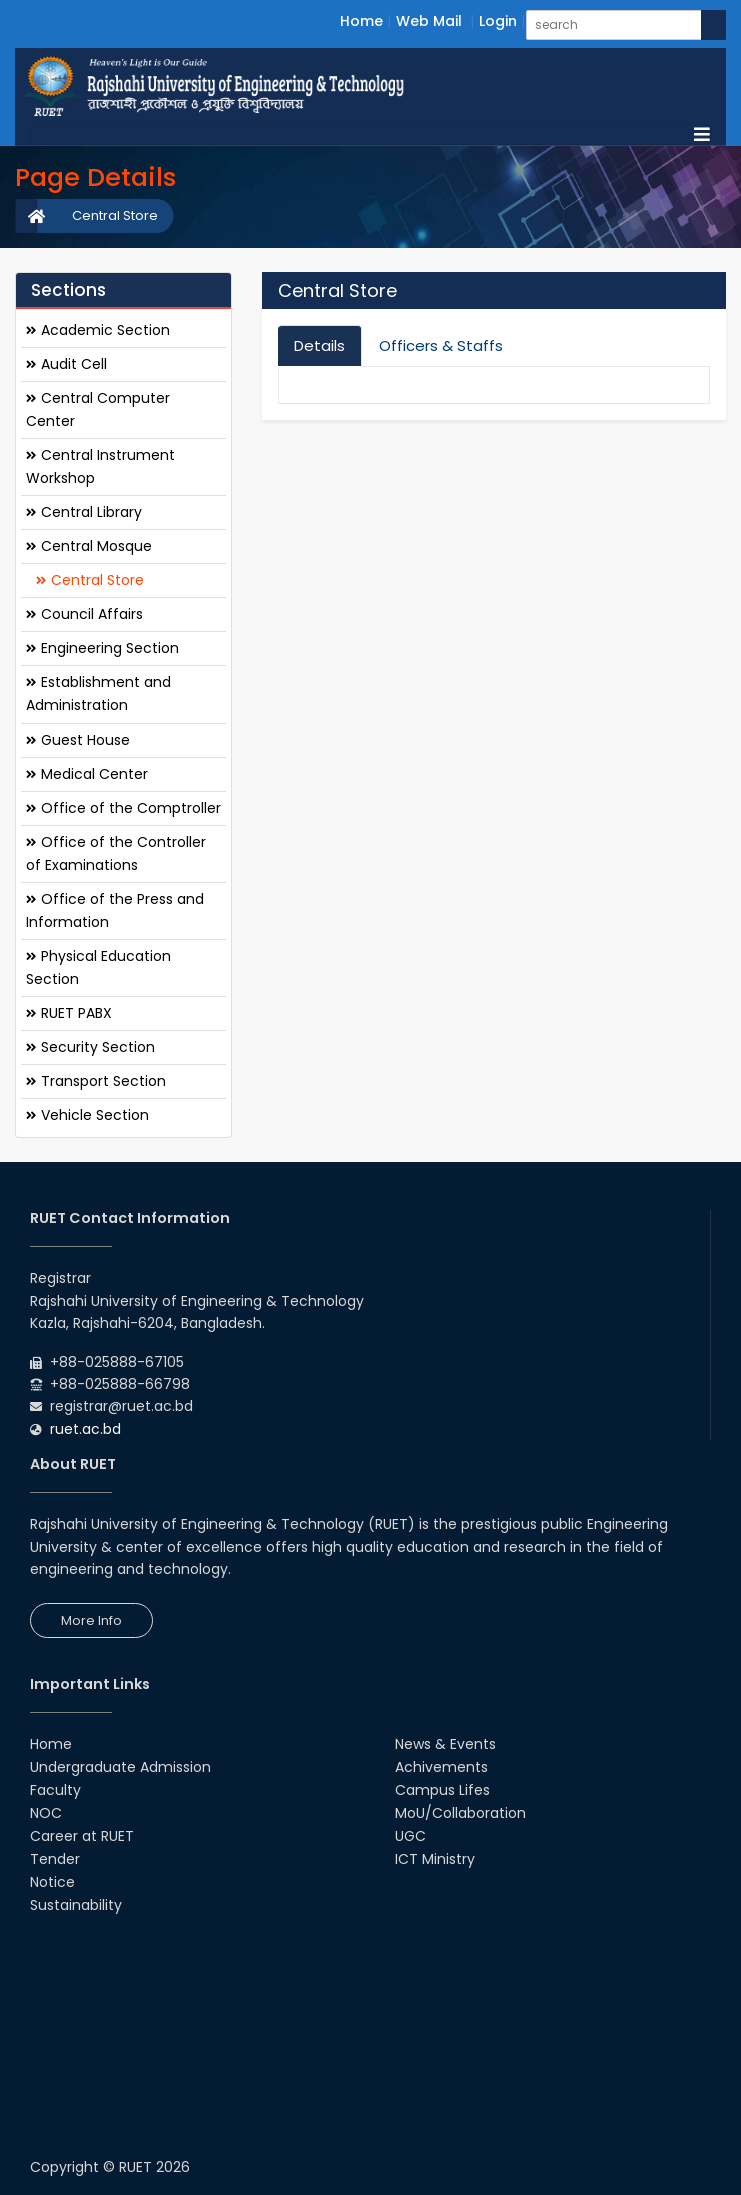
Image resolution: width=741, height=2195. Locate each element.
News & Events (445, 1744)
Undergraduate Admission (120, 1767)
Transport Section (96, 1081)
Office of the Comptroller (123, 808)
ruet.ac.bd (85, 1429)
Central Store (115, 215)
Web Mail (429, 21)
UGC (410, 1836)
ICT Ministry (435, 1859)
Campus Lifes (442, 1790)
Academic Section (98, 330)
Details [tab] (319, 345)
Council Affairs (84, 614)
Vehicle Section (87, 1115)
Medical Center (87, 774)
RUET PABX (69, 1013)
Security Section (90, 1047)
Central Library (84, 512)
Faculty (55, 1790)
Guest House (78, 740)
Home (361, 21)
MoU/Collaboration (460, 1813)
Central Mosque (89, 546)
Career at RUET (82, 1836)
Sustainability (76, 1905)
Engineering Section (102, 648)
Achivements (441, 1767)
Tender (55, 1859)
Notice (52, 1882)
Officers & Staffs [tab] (441, 345)
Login (498, 21)
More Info (91, 1620)
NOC (46, 1813)
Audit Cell (66, 364)
